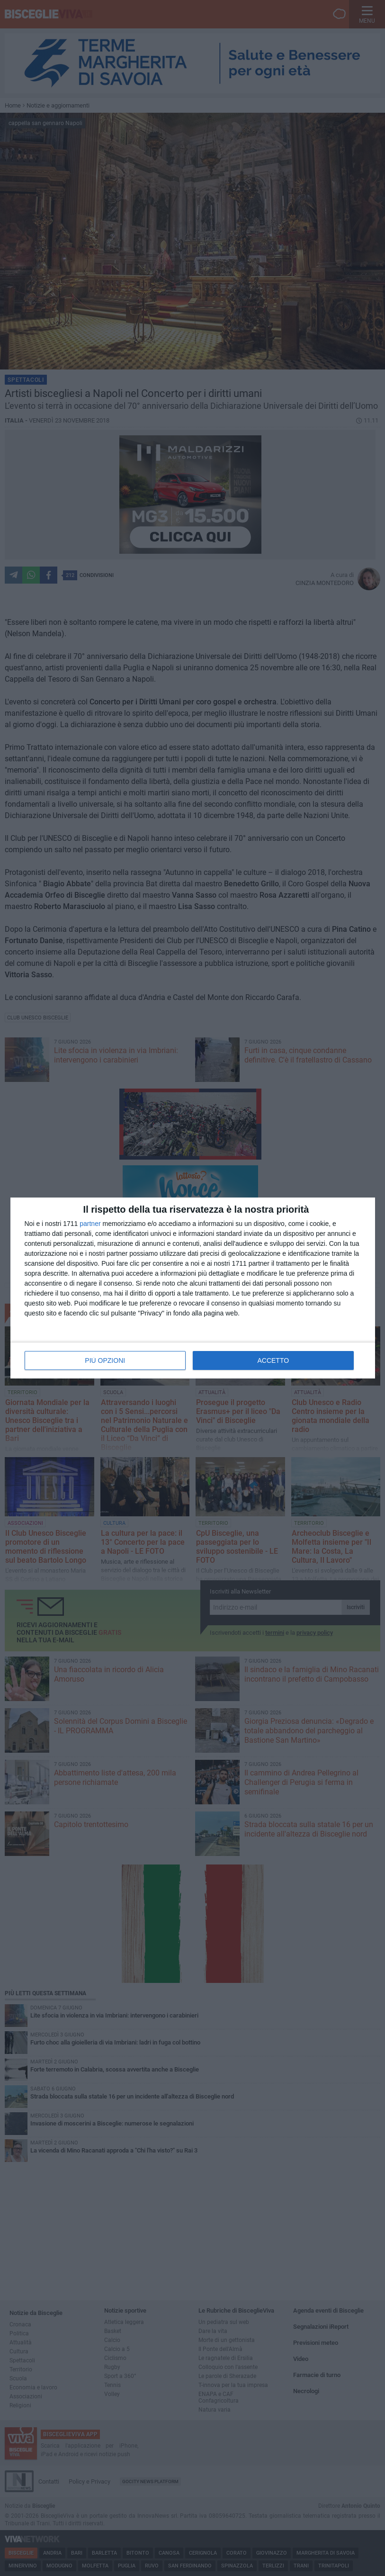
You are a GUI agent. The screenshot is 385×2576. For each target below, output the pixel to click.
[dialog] (192, 1288)
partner (90, 1223)
